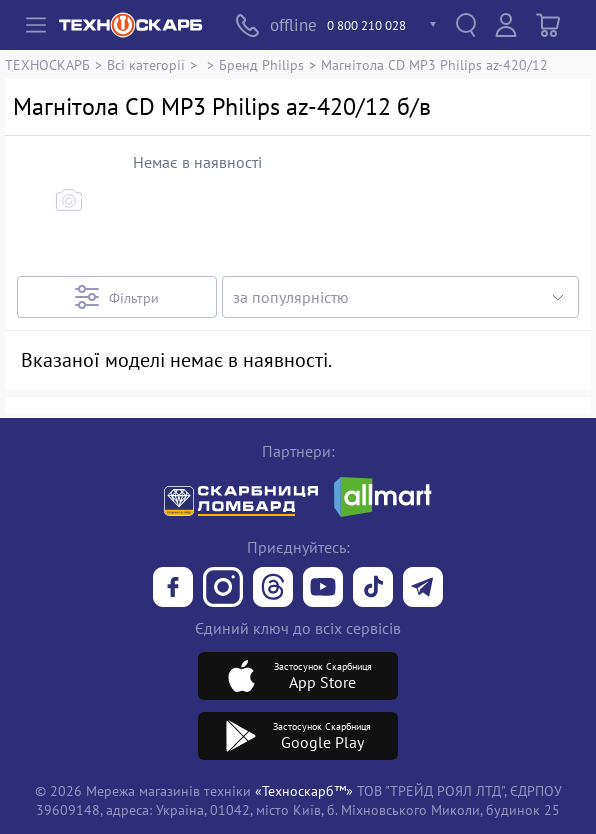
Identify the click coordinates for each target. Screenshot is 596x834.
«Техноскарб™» (304, 790)
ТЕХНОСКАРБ (47, 64)
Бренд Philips (261, 64)
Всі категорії (146, 64)
